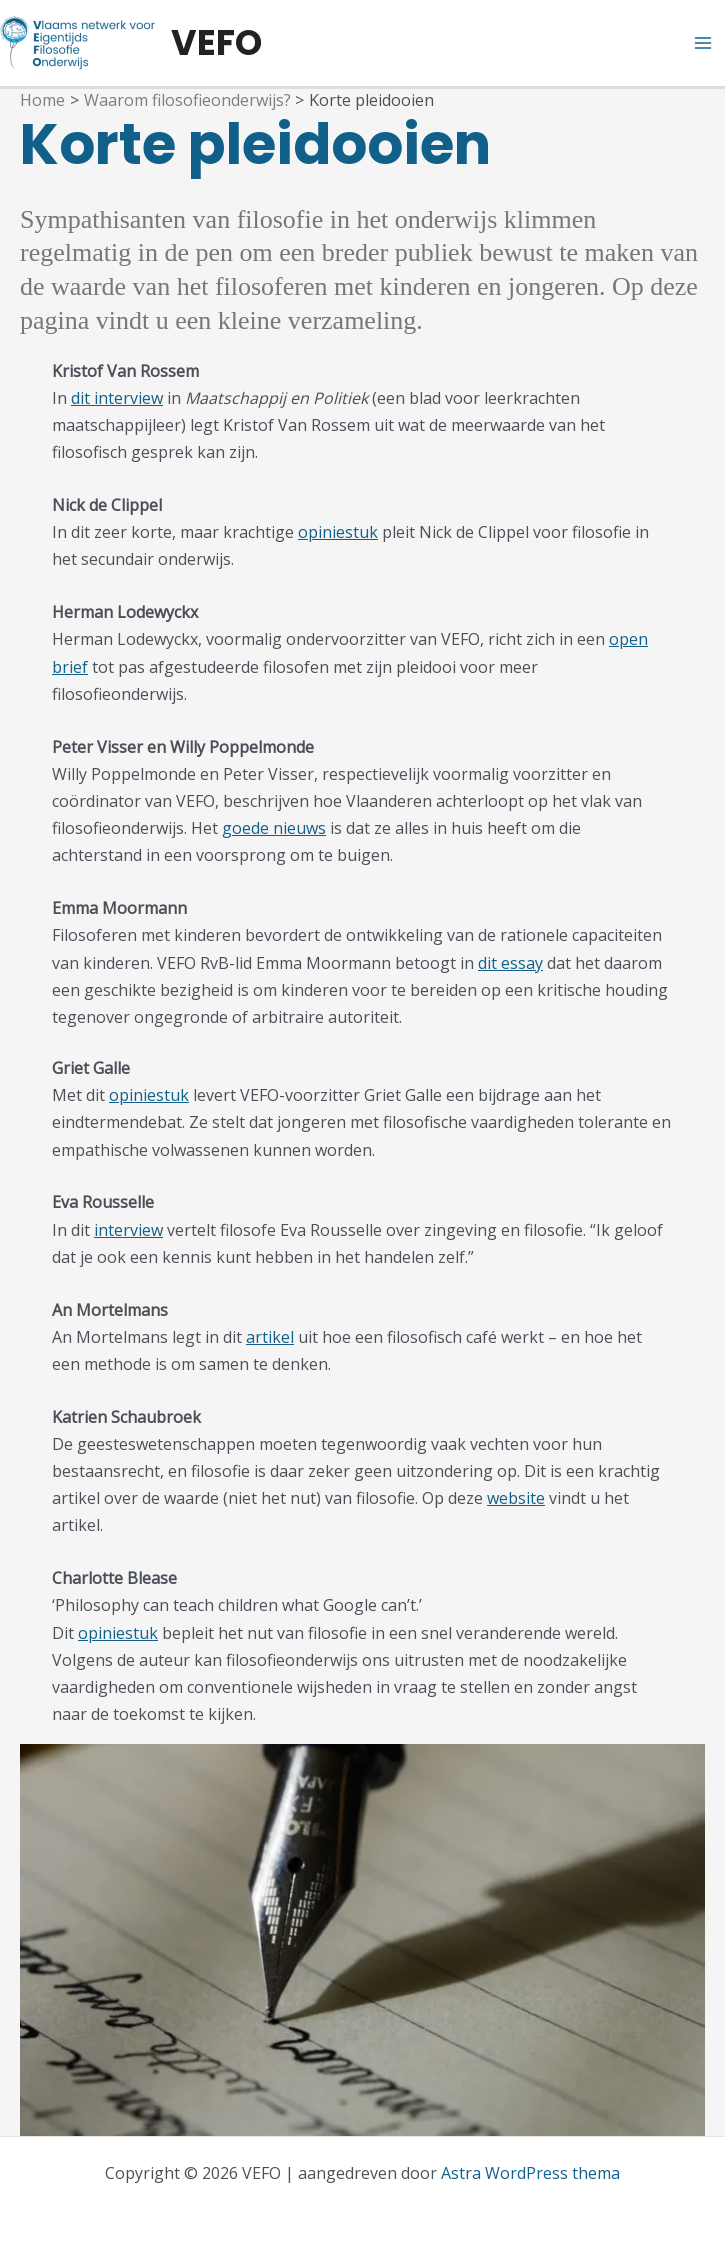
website (516, 1498)
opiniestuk (338, 532)
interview (128, 1230)
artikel (270, 1337)
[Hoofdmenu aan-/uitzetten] (703, 43)
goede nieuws (274, 828)
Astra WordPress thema (530, 2173)
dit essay (510, 963)
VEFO (216, 42)
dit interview (117, 398)
